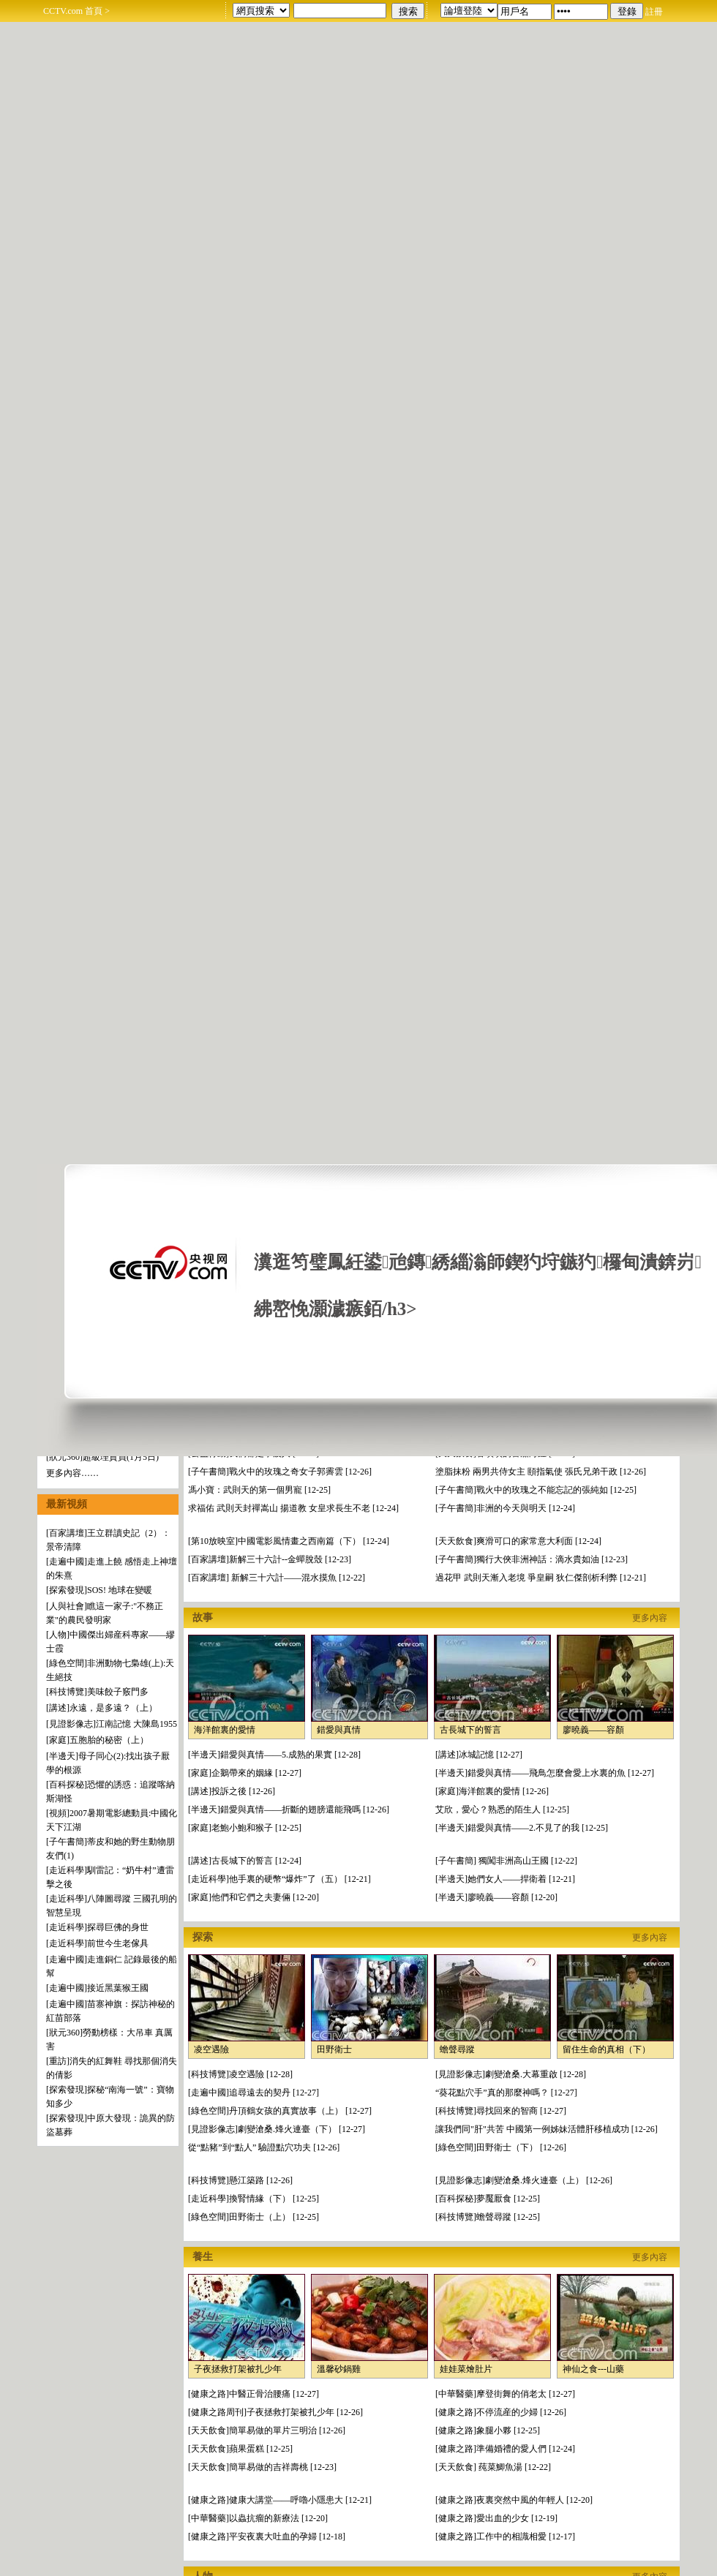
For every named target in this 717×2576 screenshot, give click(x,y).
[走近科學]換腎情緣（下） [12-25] (253, 2198)
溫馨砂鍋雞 (339, 2369)
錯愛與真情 (339, 1730)
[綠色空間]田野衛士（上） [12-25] (253, 2217)
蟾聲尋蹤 (457, 2049)
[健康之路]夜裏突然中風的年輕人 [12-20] (514, 2500)
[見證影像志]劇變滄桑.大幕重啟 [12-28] (510, 2074)
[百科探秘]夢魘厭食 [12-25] (487, 2198)
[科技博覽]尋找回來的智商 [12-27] (500, 2111)
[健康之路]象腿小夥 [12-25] (487, 2430)
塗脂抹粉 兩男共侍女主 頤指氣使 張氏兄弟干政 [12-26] (540, 1471)
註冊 (654, 12)
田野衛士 (334, 2049)
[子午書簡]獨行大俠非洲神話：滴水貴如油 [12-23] (531, 1559)
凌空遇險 (211, 2049)
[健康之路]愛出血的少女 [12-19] (496, 2518)
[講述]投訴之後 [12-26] (231, 1791)
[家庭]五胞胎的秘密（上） (97, 1740)
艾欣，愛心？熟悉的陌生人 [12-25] (502, 1809)
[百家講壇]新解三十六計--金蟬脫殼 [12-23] (269, 1559)
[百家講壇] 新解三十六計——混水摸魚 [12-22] (276, 1578)
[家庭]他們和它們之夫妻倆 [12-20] (253, 1897)
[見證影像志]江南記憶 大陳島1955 (111, 1724)
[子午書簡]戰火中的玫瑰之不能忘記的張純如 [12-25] (536, 1490)
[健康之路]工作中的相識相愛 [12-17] (505, 2536)
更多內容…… (72, 1473)
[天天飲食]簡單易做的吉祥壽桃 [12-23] (262, 2467)
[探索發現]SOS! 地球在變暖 (99, 1590)
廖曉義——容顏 (593, 1730)
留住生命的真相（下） (606, 2049)
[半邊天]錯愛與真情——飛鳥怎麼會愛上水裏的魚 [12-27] (544, 1773)
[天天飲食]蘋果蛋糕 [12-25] (240, 2449)
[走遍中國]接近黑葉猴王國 (97, 1988)
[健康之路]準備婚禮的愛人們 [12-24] (505, 2449)
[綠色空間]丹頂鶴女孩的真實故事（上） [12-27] (280, 2111)
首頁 (93, 11)
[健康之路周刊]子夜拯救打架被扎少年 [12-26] (275, 2412)
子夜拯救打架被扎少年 (238, 2369)
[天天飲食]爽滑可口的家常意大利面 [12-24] (518, 1541)
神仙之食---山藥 (593, 2369)
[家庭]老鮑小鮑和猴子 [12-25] (244, 1828)
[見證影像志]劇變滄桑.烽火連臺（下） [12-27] (276, 2129)
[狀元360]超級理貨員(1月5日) (102, 1457)
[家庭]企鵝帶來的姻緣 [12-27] (244, 1773)
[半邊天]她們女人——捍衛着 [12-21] (505, 1879)
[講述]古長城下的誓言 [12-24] (244, 1861)
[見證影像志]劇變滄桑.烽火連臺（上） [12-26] (523, 2180)
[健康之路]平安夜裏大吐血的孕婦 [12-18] (266, 2536)
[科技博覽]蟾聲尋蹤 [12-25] (487, 2217)
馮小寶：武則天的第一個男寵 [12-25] (259, 1490)
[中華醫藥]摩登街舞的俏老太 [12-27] (505, 2394)
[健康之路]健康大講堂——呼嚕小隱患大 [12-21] (280, 2500)
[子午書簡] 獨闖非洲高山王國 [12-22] (506, 1861)
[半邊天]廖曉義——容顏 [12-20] (496, 1897)
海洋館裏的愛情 (224, 1730)
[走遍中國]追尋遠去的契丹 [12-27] (253, 2092)
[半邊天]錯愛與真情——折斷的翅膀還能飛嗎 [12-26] (288, 1809)
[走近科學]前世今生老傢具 (97, 1943)
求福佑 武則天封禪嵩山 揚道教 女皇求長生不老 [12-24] (293, 1508)
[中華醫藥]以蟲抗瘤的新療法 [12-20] (258, 2518)
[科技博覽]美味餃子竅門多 (97, 1692)
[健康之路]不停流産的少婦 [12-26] (500, 2412)
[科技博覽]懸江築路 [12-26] (240, 2180)
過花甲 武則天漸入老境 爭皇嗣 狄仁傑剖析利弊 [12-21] (540, 1578)
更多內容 (649, 1618)
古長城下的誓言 (470, 1730)
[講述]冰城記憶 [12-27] (478, 1755)
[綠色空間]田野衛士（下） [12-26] (500, 2147)
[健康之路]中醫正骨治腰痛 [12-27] (253, 2394)
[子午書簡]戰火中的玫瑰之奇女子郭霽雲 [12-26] (280, 1471)
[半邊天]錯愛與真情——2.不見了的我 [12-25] (521, 1828)
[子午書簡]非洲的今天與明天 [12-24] (505, 1508)
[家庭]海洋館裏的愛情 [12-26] (492, 1791)
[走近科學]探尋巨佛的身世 (97, 1927)
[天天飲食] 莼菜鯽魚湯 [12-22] (493, 2467)
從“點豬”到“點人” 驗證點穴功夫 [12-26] (263, 2147)
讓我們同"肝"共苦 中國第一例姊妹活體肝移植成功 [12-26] (546, 2129)
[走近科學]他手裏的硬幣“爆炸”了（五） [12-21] (279, 1879)
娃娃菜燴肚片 (466, 2369)
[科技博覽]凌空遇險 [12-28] (240, 2074)
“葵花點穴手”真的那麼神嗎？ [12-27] (506, 2092)
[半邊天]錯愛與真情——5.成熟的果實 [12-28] (274, 1755)
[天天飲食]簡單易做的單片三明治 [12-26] (266, 2430)
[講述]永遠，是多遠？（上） (101, 1708)
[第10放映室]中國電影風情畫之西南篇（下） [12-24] (288, 1541)
